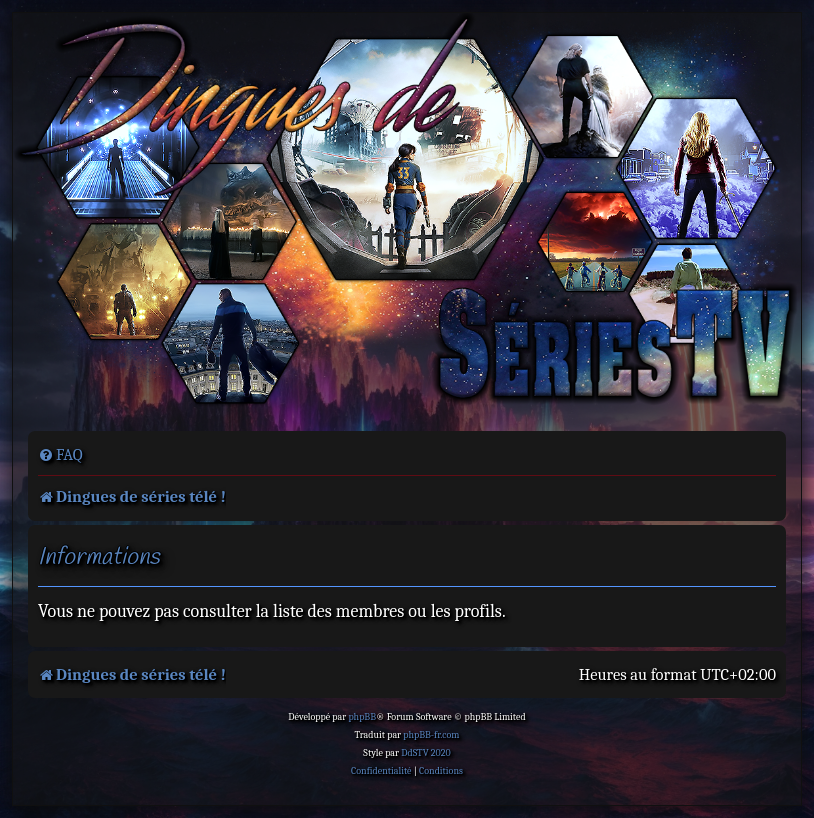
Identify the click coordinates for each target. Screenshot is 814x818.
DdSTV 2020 (425, 753)
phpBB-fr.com (431, 735)
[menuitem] (60, 455)
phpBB (362, 717)
